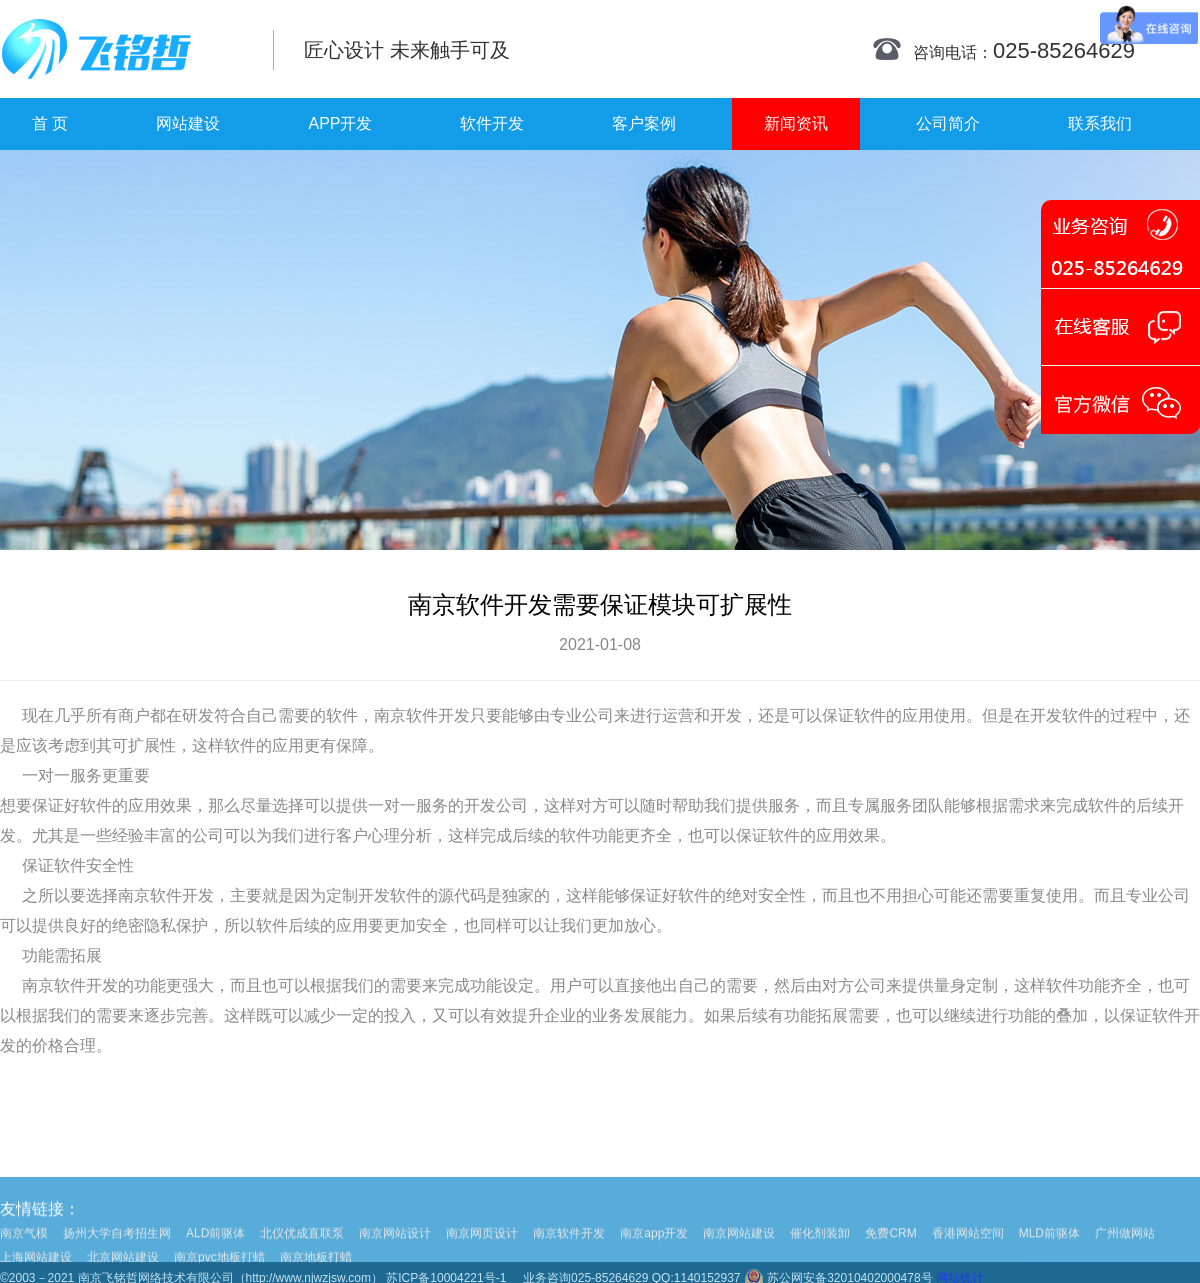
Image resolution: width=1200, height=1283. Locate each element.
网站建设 (188, 123)
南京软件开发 (422, 715)
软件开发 (492, 123)
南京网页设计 (482, 1250)
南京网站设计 (395, 1250)
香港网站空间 (968, 1250)
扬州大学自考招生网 (117, 1250)
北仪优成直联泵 (302, 1250)
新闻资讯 (796, 123)
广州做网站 (1125, 1250)
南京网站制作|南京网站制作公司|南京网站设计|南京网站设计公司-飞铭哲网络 (122, 49)
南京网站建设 (739, 1250)
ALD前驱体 (215, 1250)
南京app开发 (654, 1250)
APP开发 (340, 123)
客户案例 (644, 123)
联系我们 (1100, 123)
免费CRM (890, 1250)
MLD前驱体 (1049, 1250)
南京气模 (24, 1250)
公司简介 (948, 123)
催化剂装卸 (820, 1250)
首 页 (50, 123)
